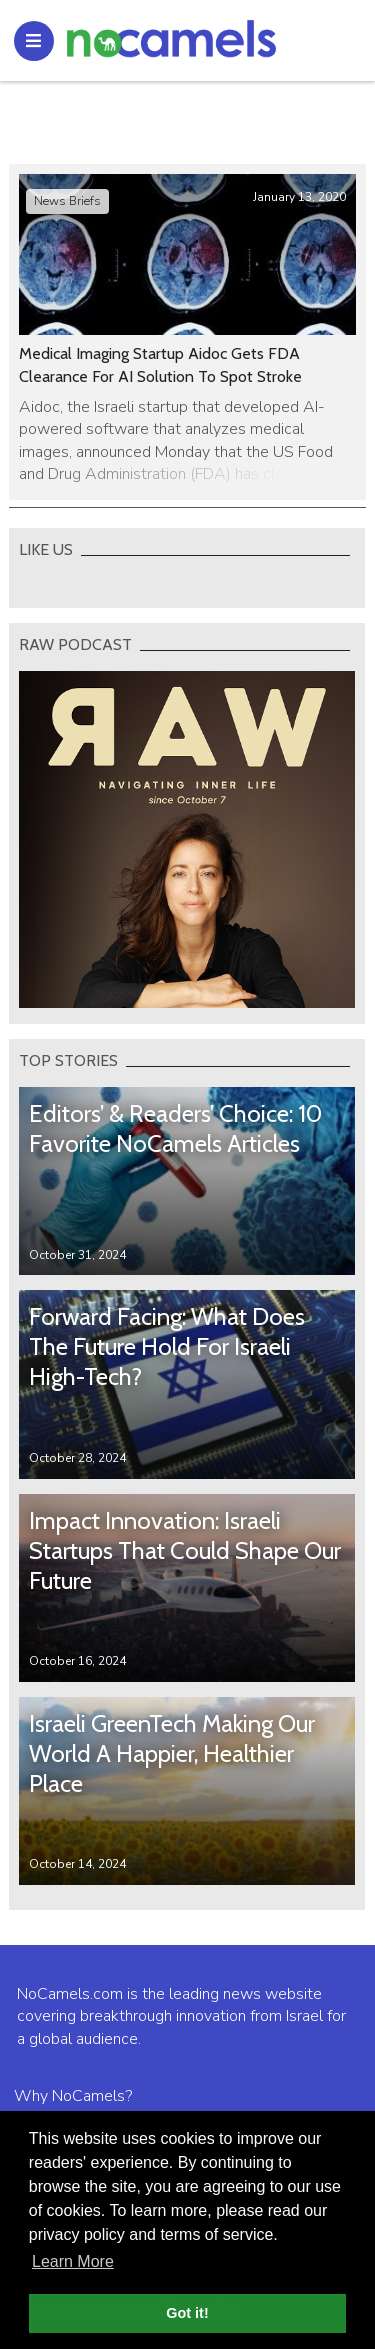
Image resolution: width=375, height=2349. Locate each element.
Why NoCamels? (73, 2096)
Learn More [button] (73, 2261)
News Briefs (67, 201)
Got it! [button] (187, 2313)
